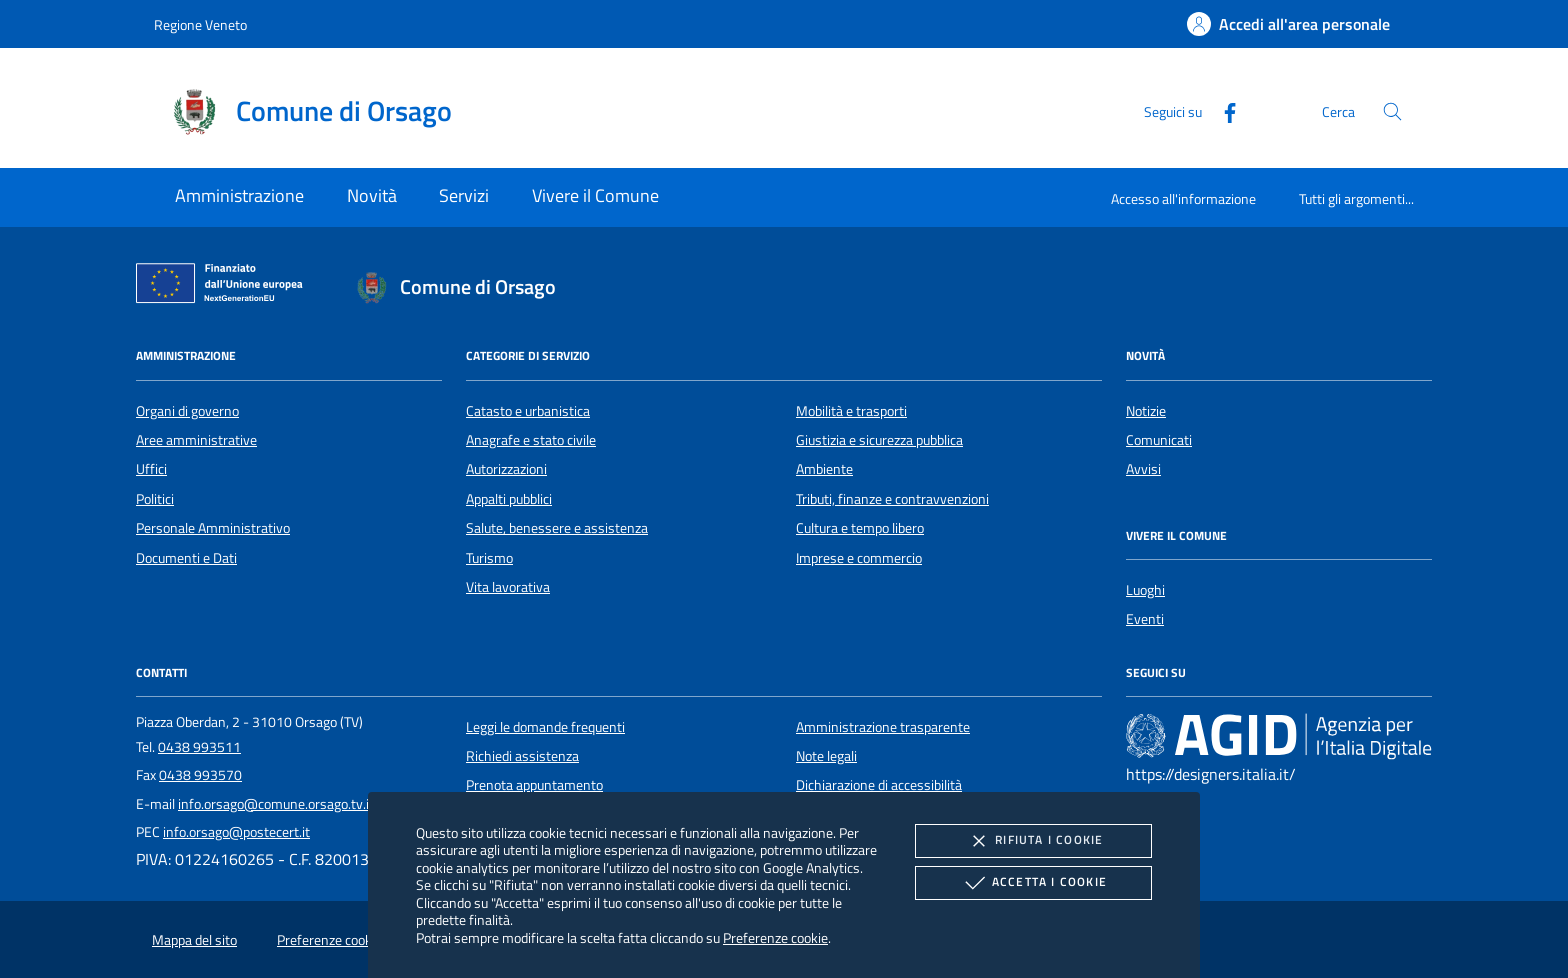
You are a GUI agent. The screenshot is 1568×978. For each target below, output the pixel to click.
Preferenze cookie (775, 937)
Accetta (1033, 883)
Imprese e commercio (859, 558)
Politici (155, 499)
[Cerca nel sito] (1392, 111)
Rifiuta (1033, 841)
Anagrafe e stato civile (531, 440)
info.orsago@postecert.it (236, 832)
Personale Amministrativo (213, 528)
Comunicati (1159, 440)
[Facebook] (1222, 110)
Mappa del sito (194, 940)
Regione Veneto (200, 24)
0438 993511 (199, 747)
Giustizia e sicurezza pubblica (879, 440)
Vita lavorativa (508, 587)
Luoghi (1145, 590)
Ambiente (824, 469)
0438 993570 (200, 775)
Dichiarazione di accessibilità (879, 785)
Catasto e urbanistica (528, 411)
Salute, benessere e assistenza (557, 528)
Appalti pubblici (509, 499)
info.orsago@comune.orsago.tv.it (276, 804)
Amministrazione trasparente (883, 727)
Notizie (1146, 411)
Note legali (826, 756)
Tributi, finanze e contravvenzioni (892, 499)
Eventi (1145, 619)
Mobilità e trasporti (851, 411)
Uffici (151, 469)
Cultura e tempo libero (860, 528)
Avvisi (1143, 469)
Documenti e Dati (186, 558)
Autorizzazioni (506, 469)
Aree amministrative (196, 440)
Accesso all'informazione (1183, 198)
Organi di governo (187, 411)
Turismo (489, 558)
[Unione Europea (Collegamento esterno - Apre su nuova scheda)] (225, 287)
